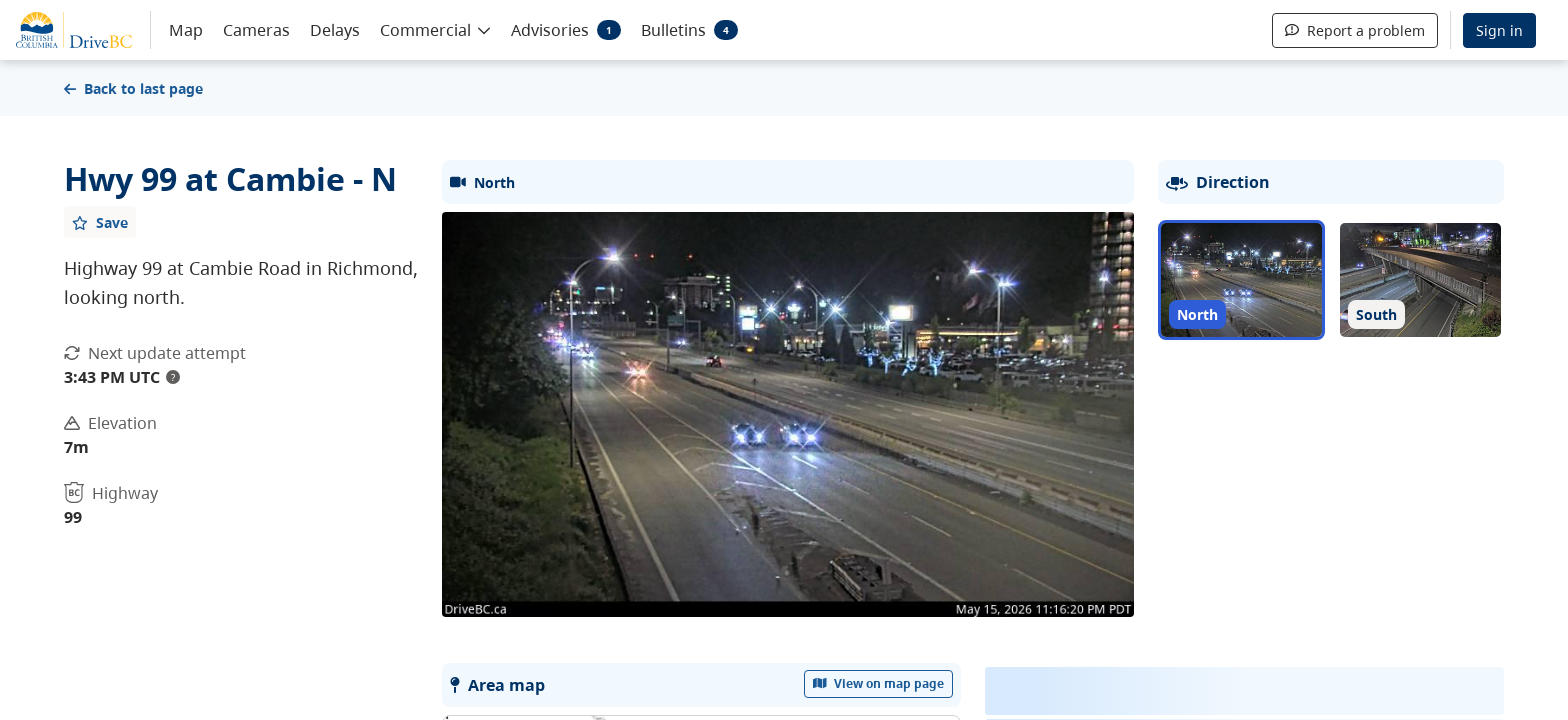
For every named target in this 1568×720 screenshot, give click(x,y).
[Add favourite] (100, 222)
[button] (435, 29)
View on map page (879, 683)
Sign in (1499, 30)
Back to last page (133, 88)
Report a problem (1355, 30)
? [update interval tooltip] (173, 377)
